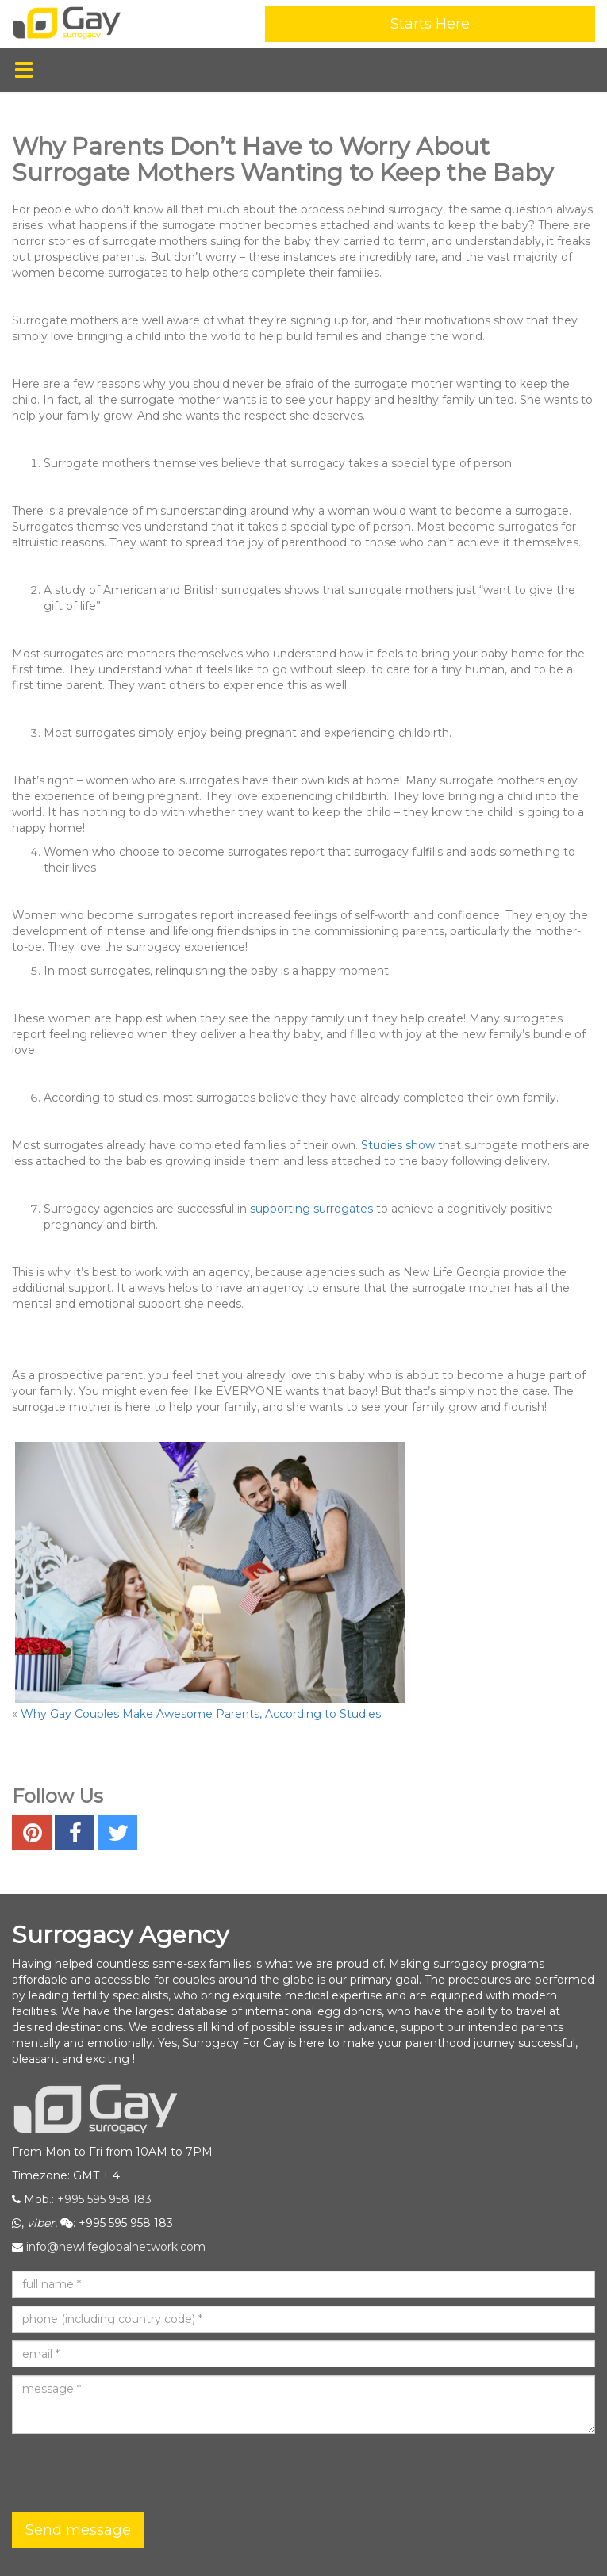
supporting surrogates (311, 1209)
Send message (78, 2530)
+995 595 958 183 (104, 2199)
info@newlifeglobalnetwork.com (116, 2247)
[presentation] (132, 2473)
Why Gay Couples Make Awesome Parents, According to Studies (201, 1714)
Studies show (398, 1145)
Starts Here (430, 24)
